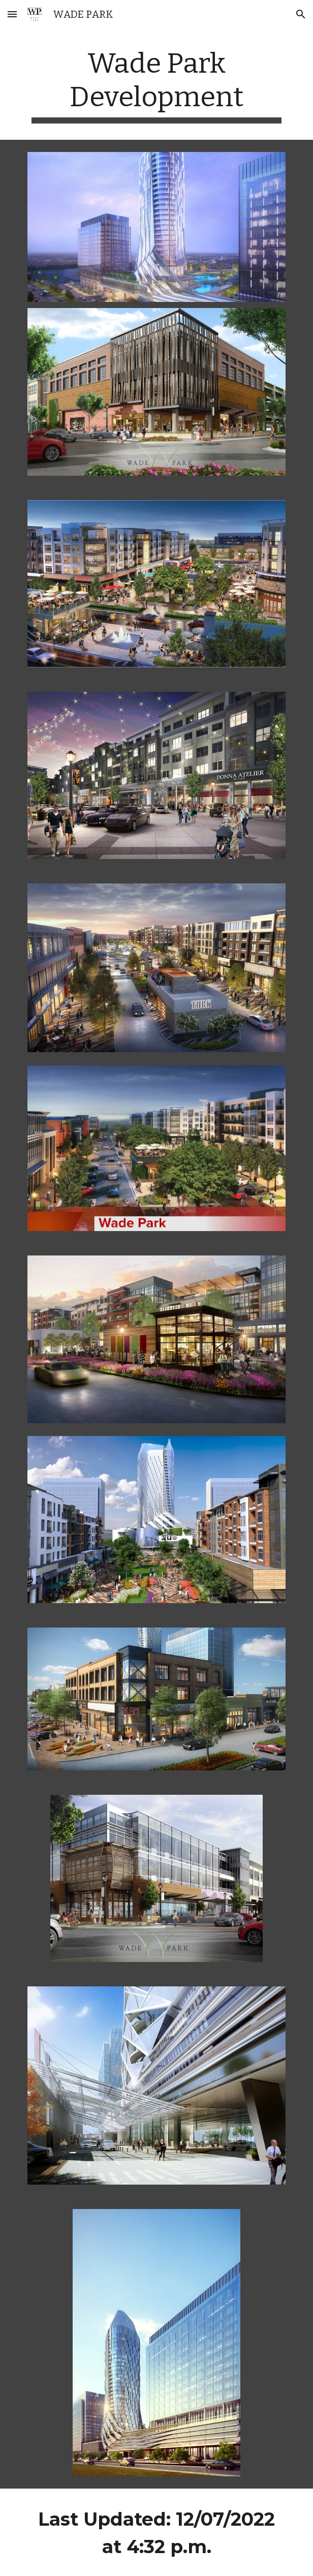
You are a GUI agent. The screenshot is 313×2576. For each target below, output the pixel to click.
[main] (156, 85)
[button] (12, 14)
